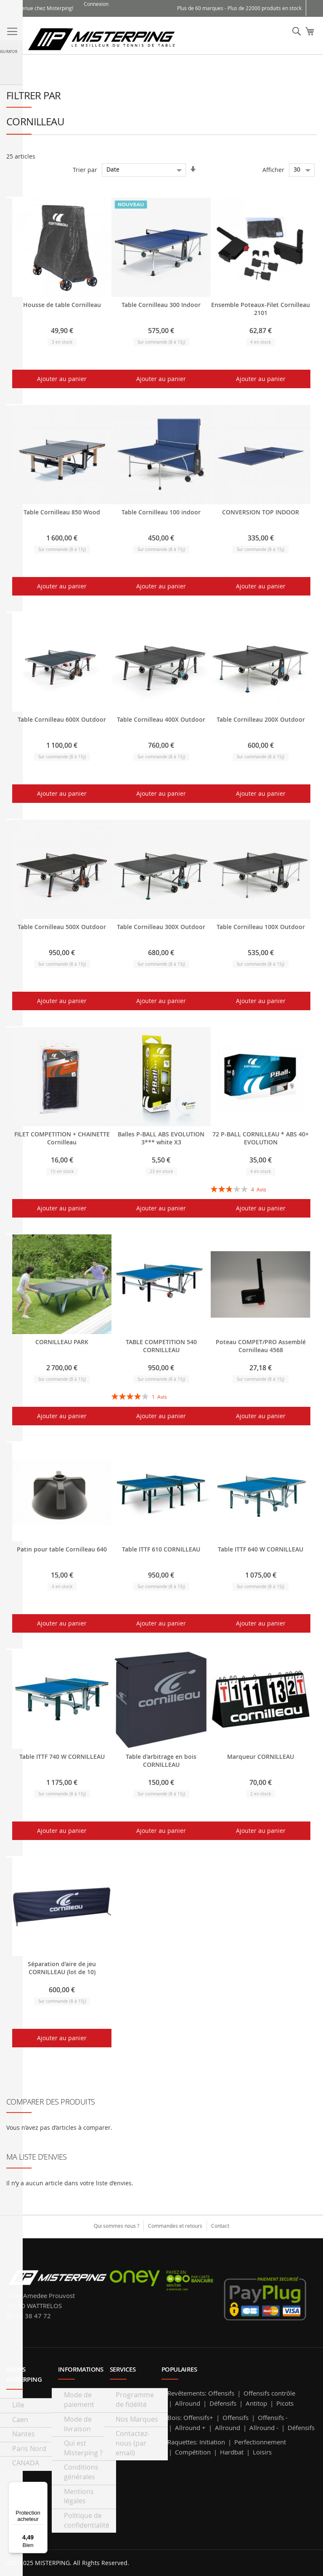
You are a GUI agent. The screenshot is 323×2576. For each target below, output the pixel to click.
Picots (285, 2403)
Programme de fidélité (135, 2399)
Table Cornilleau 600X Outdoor (62, 719)
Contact (220, 2225)
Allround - (263, 2427)
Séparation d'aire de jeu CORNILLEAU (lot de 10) (62, 1968)
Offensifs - (273, 2417)
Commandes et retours (175, 2225)
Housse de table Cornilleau (62, 305)
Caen (20, 2419)
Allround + (190, 2427)
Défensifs (222, 2403)
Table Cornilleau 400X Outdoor (161, 719)
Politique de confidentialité (86, 2520)
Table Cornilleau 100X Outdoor (261, 927)
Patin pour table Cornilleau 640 (62, 1549)
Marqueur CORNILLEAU (260, 1757)
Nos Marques (137, 2419)
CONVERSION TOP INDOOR (260, 512)
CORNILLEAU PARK (61, 1342)
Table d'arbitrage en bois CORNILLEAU (161, 1761)
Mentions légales (79, 2496)
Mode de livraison (78, 2424)
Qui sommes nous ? (116, 2225)
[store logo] (101, 38)
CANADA (25, 2462)
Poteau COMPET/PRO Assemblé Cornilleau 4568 (261, 1346)
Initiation (212, 2442)
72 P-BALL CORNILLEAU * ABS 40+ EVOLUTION (260, 1138)
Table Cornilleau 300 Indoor (161, 305)
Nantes (23, 2433)
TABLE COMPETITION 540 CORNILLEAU (161, 1346)
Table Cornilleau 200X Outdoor (261, 719)
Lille (18, 2404)
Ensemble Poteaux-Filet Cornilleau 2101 (260, 309)
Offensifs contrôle (269, 2393)
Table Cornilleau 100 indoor (161, 512)
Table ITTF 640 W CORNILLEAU (260, 1549)
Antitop (256, 2403)
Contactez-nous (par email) (132, 2443)
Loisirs (262, 2452)
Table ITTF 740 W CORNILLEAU (62, 1757)
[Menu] (42, 2487)
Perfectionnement (260, 2442)
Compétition (193, 2452)
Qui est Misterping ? (83, 2447)
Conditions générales (81, 2471)
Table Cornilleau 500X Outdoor (62, 927)
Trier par (85, 169)
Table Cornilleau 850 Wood (62, 512)
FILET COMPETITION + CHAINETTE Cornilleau (62, 1138)
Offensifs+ (198, 2417)
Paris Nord (29, 2448)
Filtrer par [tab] (33, 95)
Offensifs (221, 2393)
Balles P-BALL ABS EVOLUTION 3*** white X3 (161, 1138)
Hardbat (232, 2452)
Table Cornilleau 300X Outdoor (161, 927)
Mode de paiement (79, 2399)
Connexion (96, 3)
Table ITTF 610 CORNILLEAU (161, 1549)
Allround (187, 2403)
